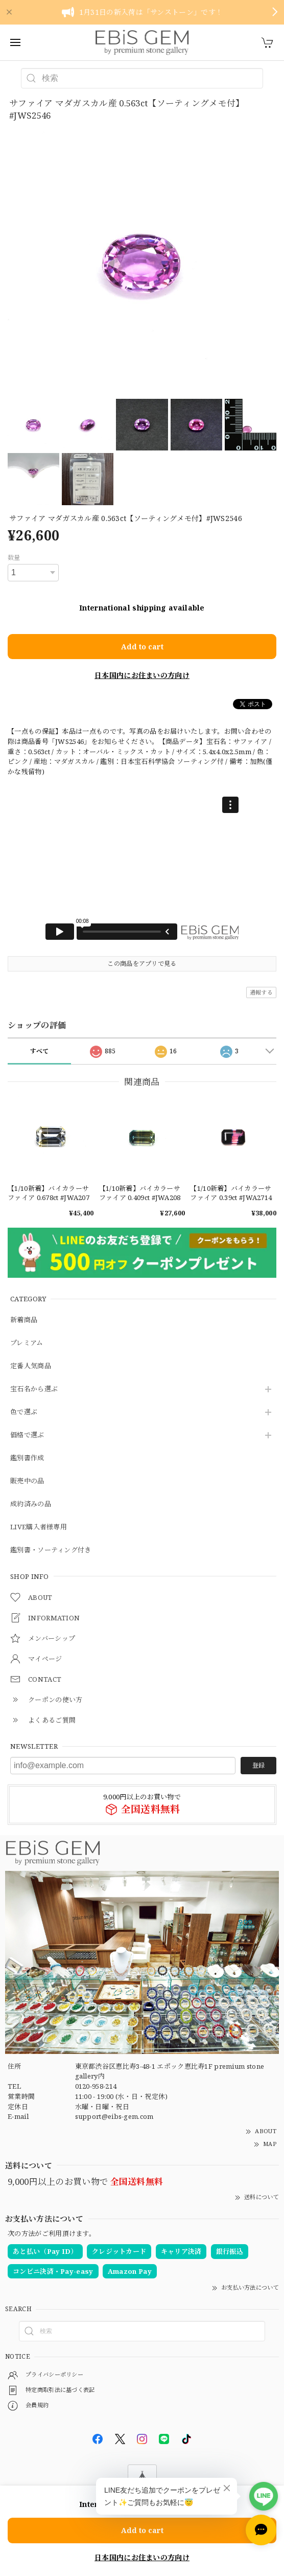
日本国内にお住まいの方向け (142, 675)
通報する (261, 992)
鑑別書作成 (27, 1458)
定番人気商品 (30, 1366)
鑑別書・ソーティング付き (50, 1550)
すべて (39, 1051)
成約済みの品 (30, 1504)
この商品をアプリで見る (141, 963)
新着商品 (23, 1320)
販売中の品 (27, 1481)
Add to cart (142, 646)
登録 (258, 1765)
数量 (14, 557)
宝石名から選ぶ (34, 1389)
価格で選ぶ (27, 1435)
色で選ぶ (23, 1412)
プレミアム (26, 1343)
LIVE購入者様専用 (38, 1527)
